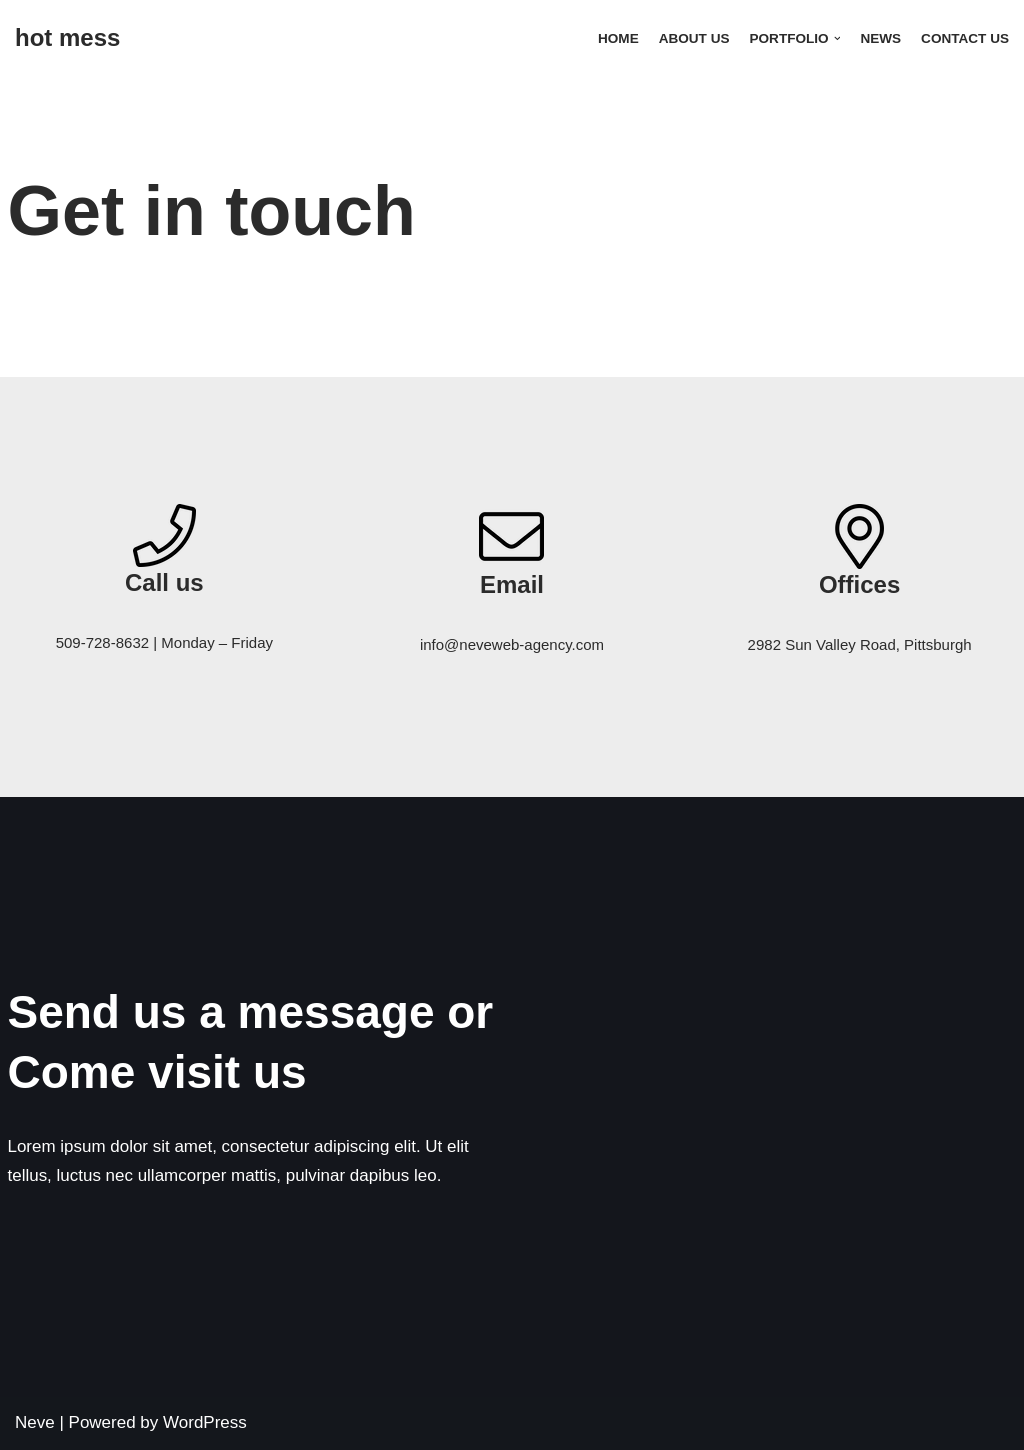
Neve (35, 1422)
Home (617, 38)
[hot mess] (67, 38)
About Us (693, 38)
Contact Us (965, 38)
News (880, 38)
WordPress (205, 1422)
